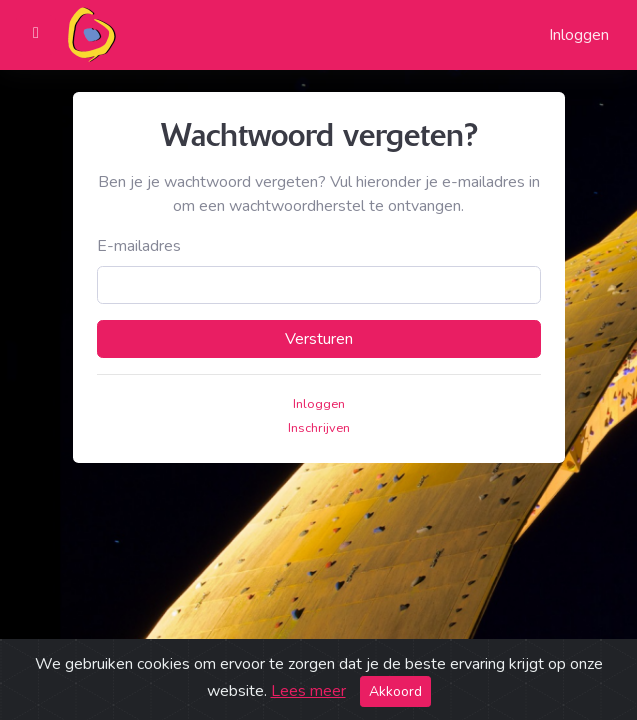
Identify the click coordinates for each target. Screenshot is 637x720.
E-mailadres (139, 246)
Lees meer (308, 691)
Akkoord (395, 691)
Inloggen (579, 35)
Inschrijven (319, 428)
